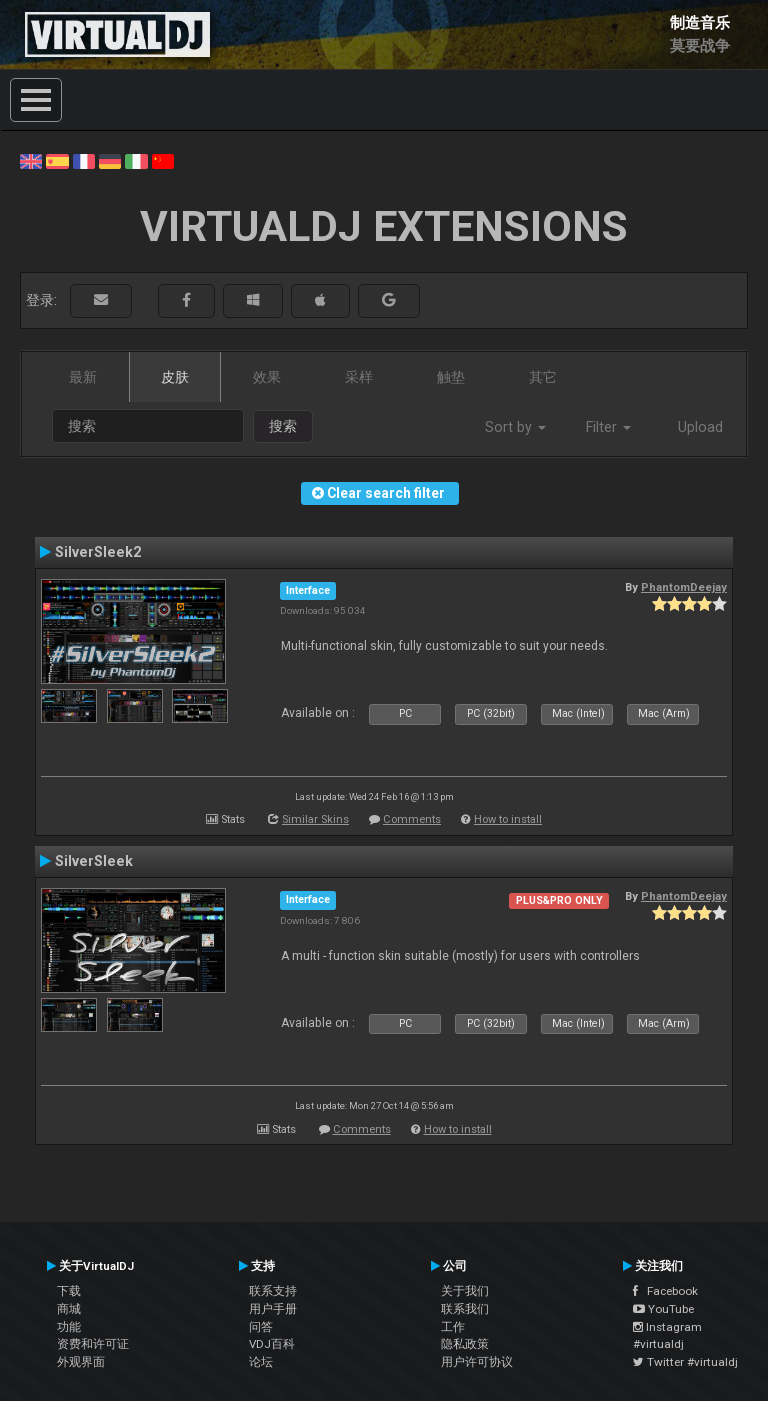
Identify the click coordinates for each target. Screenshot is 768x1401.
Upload (700, 427)
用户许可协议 (477, 1362)
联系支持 (273, 1291)
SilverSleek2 (98, 552)
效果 (267, 377)
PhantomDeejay (684, 587)
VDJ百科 (272, 1344)
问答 (261, 1327)
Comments (412, 819)
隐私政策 (465, 1344)
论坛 (261, 1362)
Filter (608, 427)
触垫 (451, 377)
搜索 (283, 426)
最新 (83, 377)
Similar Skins (315, 819)
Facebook (665, 1291)
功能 (69, 1327)
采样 (359, 377)
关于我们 (465, 1291)
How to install (508, 819)
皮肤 (175, 377)
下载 (69, 1291)
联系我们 (465, 1309)
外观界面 (81, 1362)
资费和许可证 (93, 1344)
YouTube (663, 1309)
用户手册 (273, 1309)
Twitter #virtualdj (685, 1362)
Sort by (515, 427)
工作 (453, 1327)
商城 (69, 1309)
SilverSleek (94, 861)
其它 (543, 377)
